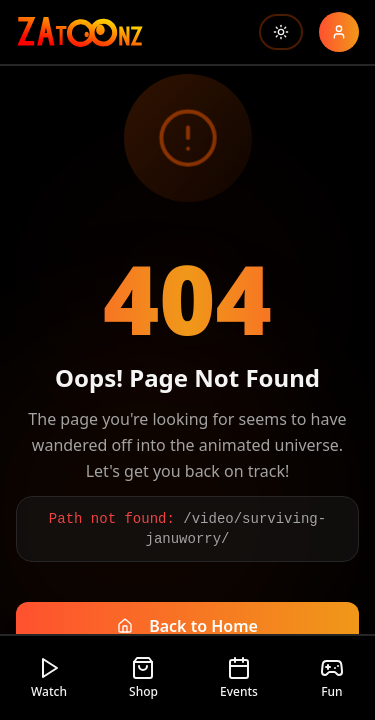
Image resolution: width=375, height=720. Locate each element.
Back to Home (187, 626)
